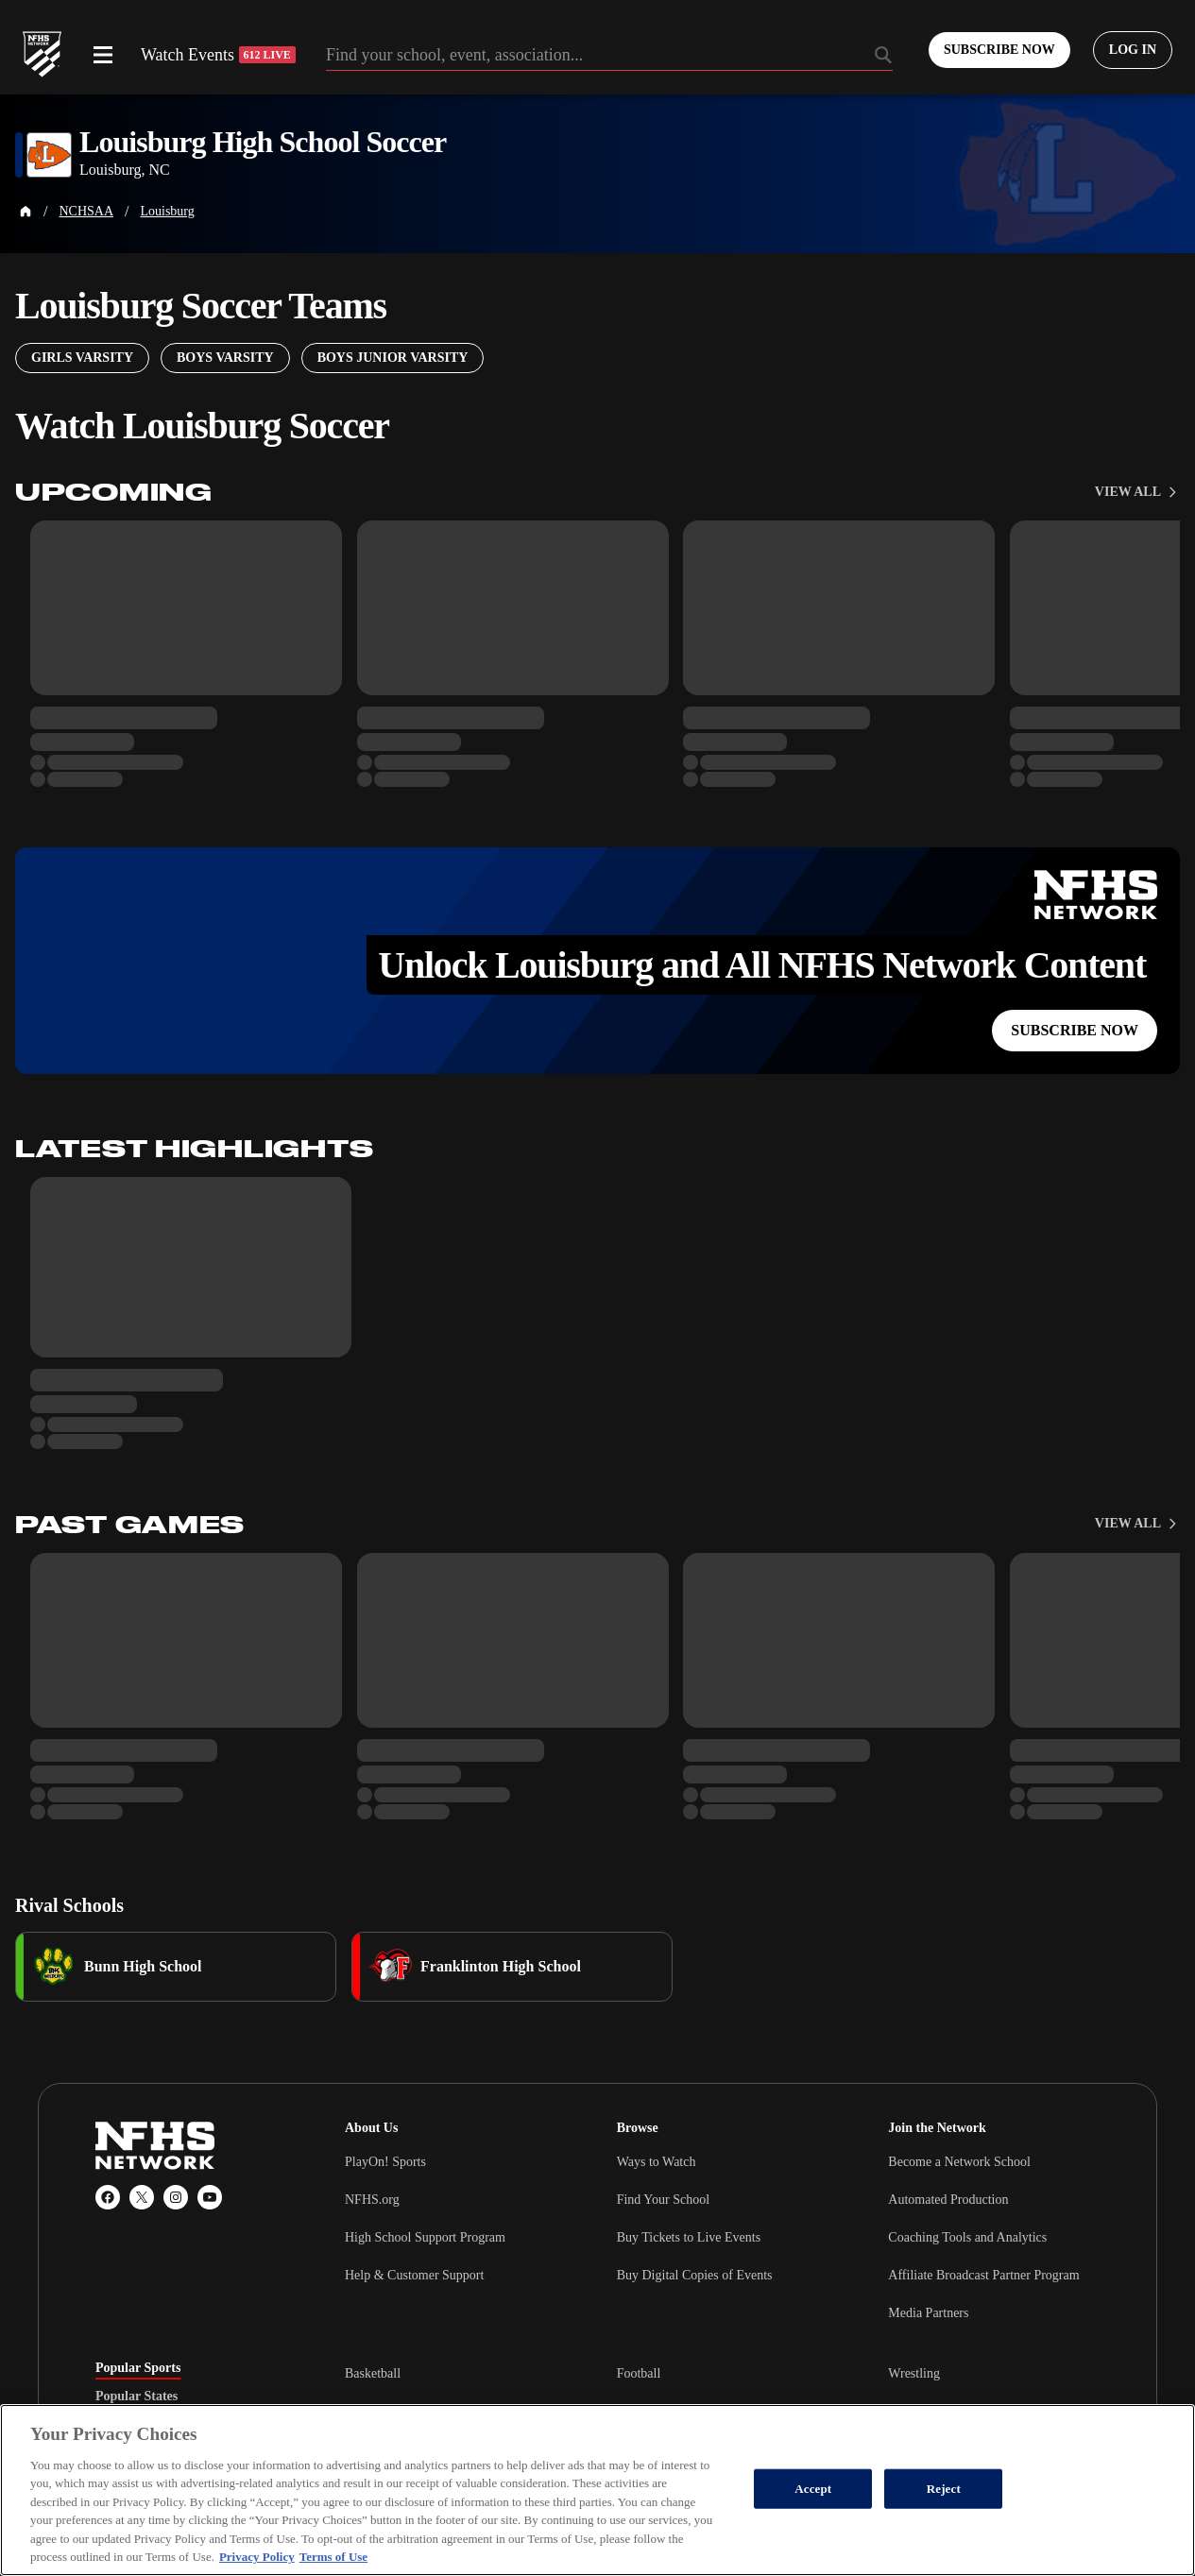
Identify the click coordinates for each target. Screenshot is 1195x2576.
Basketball (373, 2373)
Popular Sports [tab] (137, 2368)
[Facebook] (107, 2197)
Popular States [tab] (136, 2396)
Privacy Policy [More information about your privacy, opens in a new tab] (257, 2557)
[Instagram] (175, 2197)
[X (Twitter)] (141, 2197)
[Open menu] (103, 54)
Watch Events (218, 54)
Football (639, 2373)
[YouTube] (209, 2197)
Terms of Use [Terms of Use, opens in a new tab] (333, 2557)
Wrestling (914, 2373)
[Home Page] (25, 211)
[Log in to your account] (1132, 50)
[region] (597, 2490)
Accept (812, 2489)
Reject (944, 2489)
